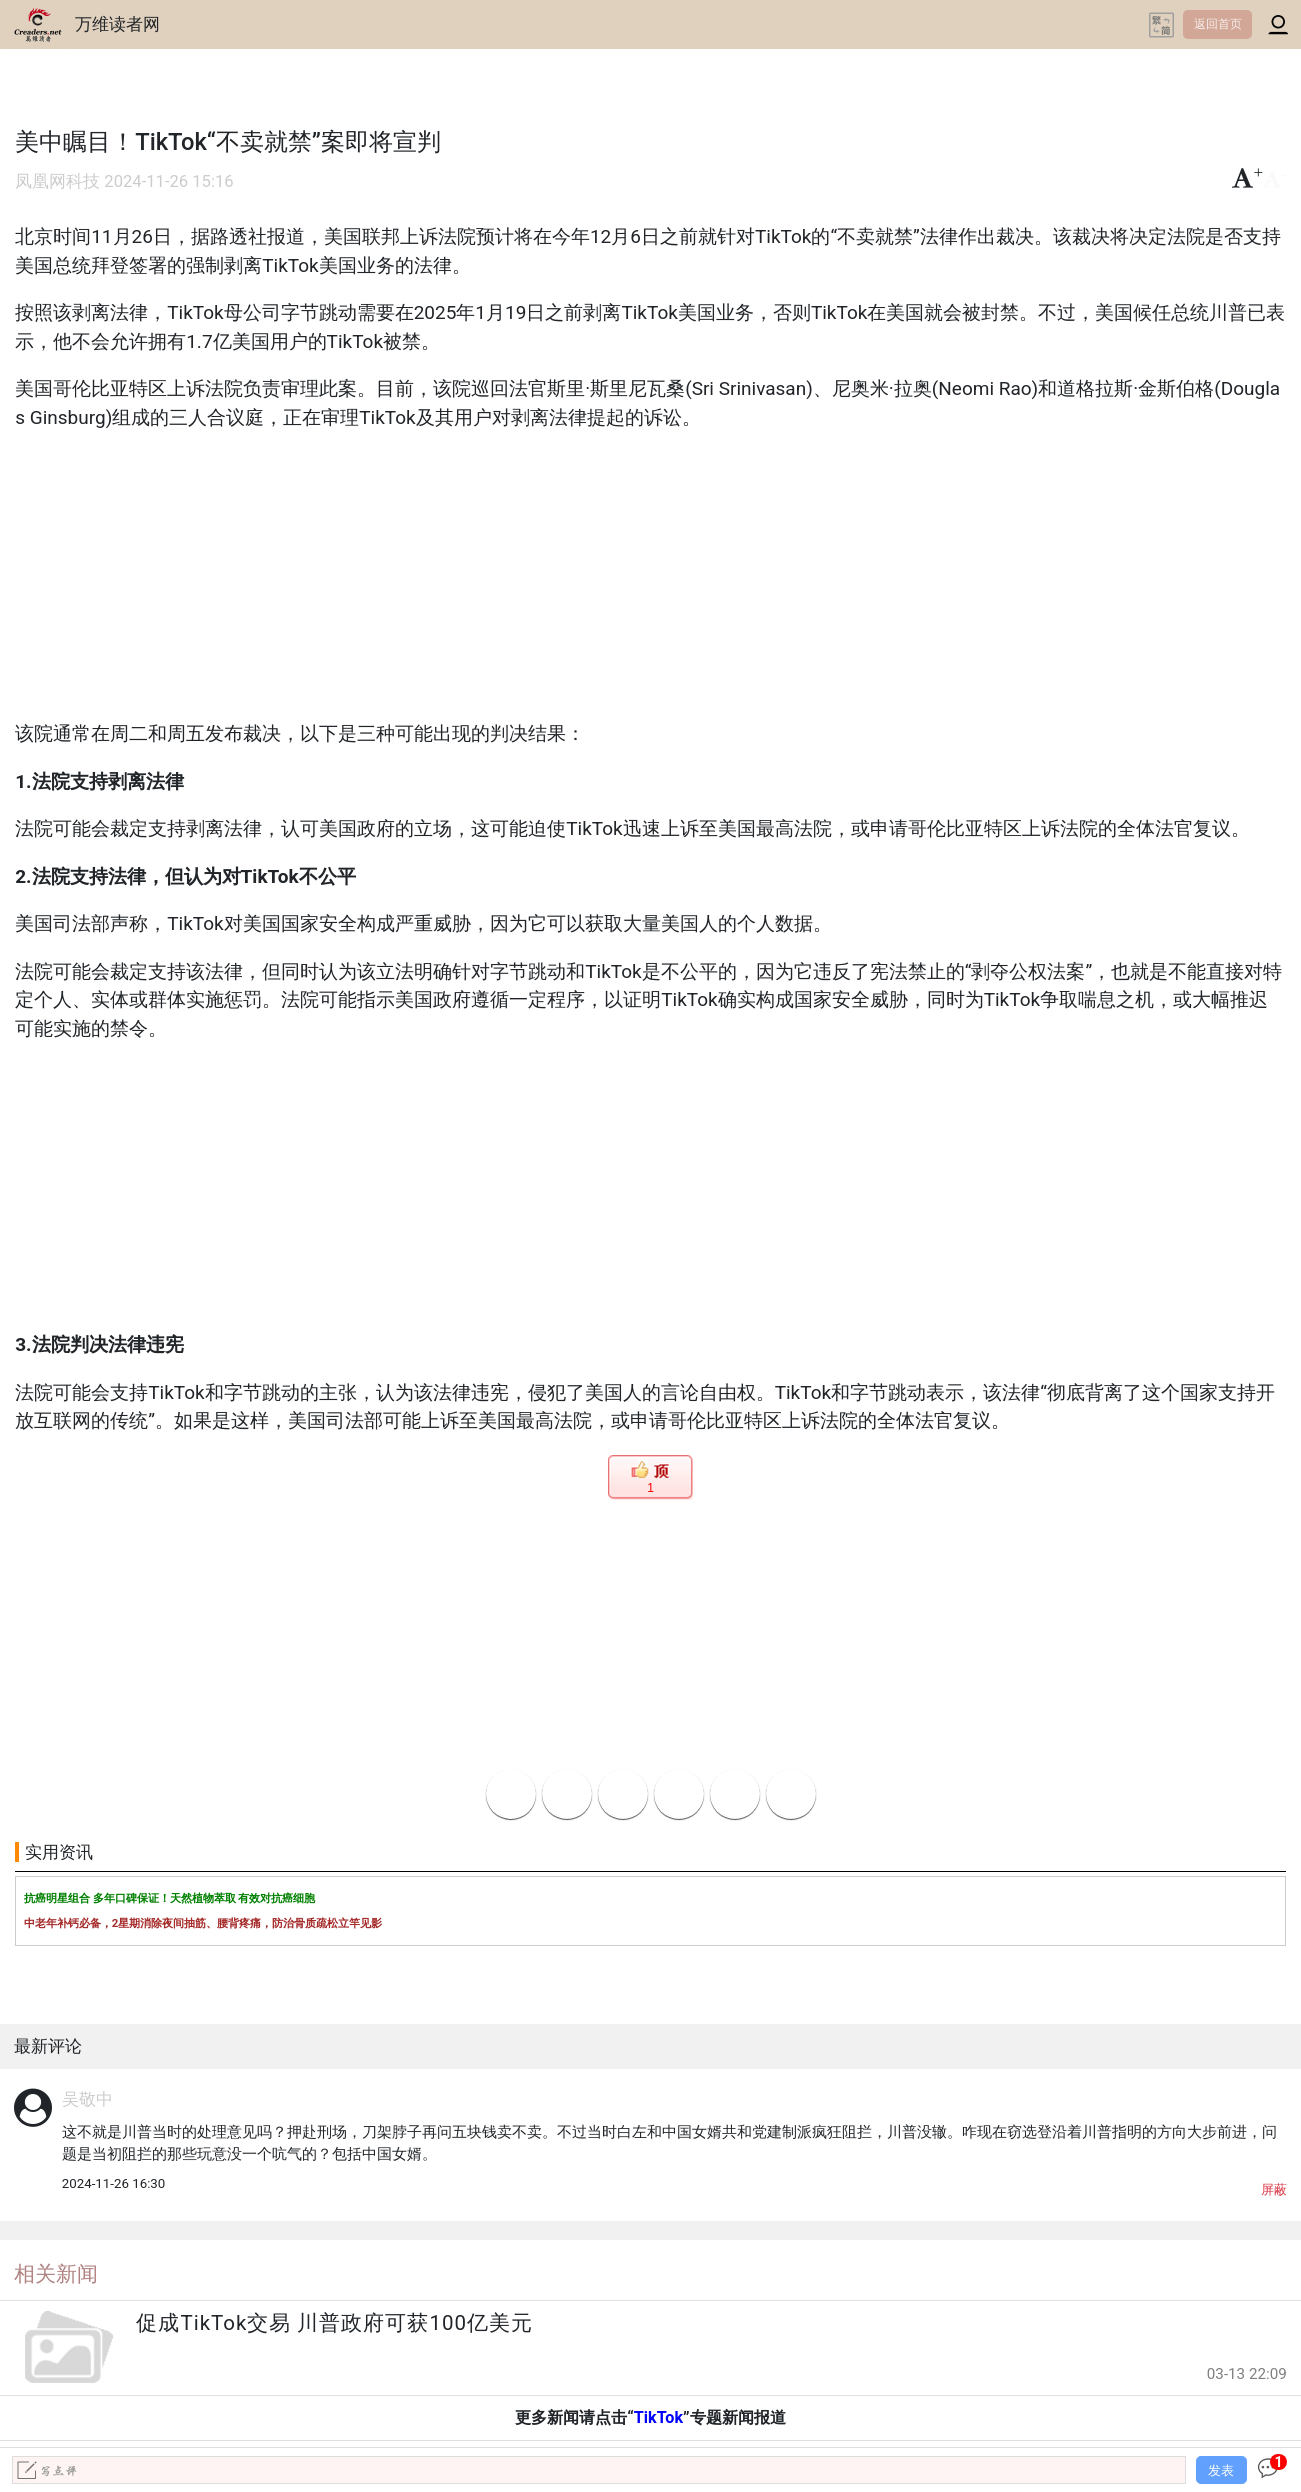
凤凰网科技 (57, 181)
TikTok (658, 2417)
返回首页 (1218, 24)
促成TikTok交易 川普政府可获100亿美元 (334, 2323)
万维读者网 (117, 24)
